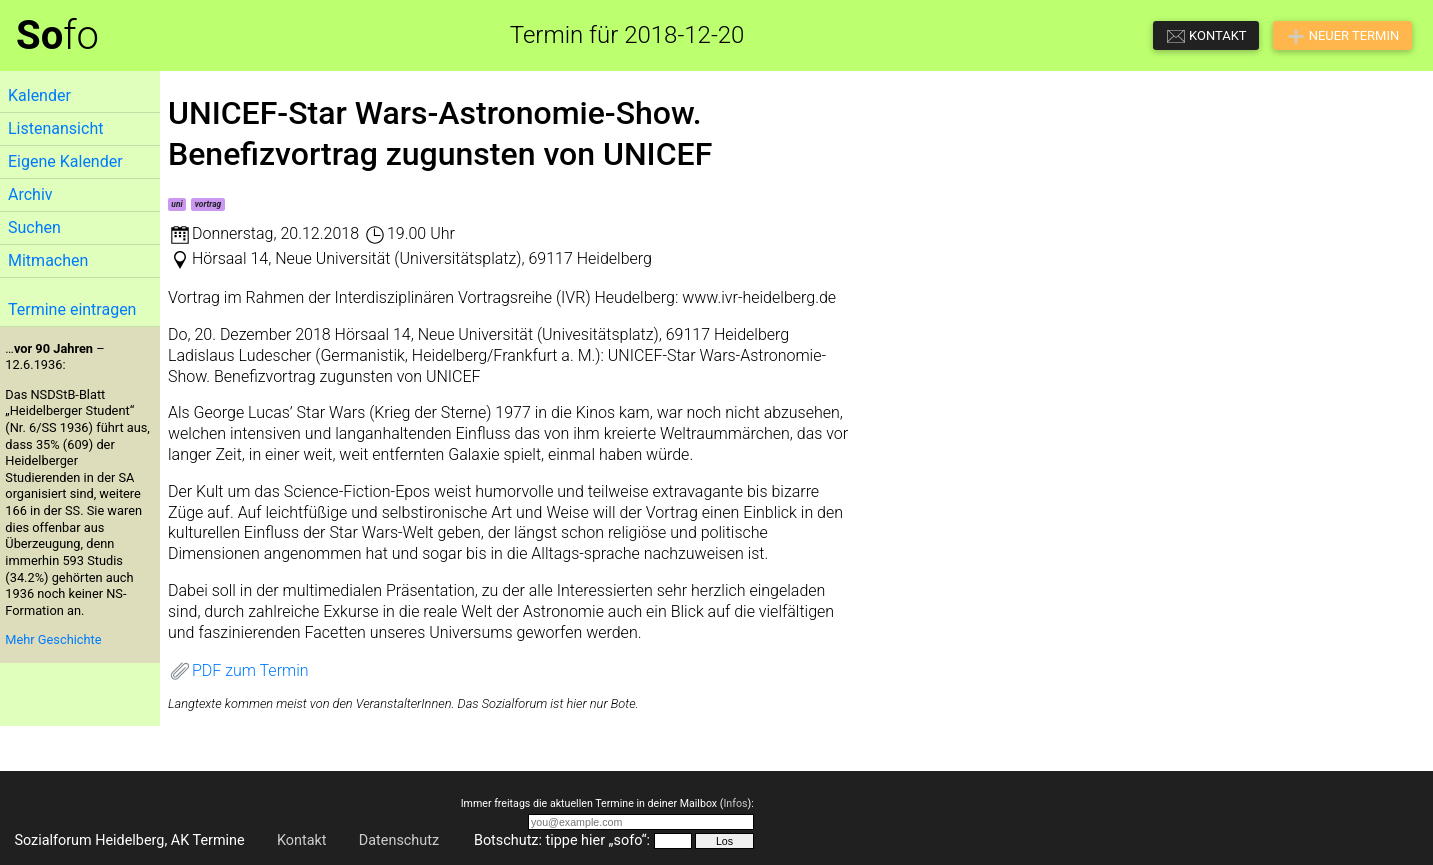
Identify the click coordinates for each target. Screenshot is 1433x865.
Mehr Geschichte (53, 639)
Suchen (34, 227)
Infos (735, 803)
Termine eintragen (72, 309)
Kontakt (302, 840)
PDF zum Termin (238, 670)
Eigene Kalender (65, 161)
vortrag (208, 204)
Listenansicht (55, 128)
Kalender (39, 95)
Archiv (30, 194)
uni (176, 204)
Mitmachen (48, 260)
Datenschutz (399, 840)
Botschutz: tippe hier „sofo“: (562, 840)
